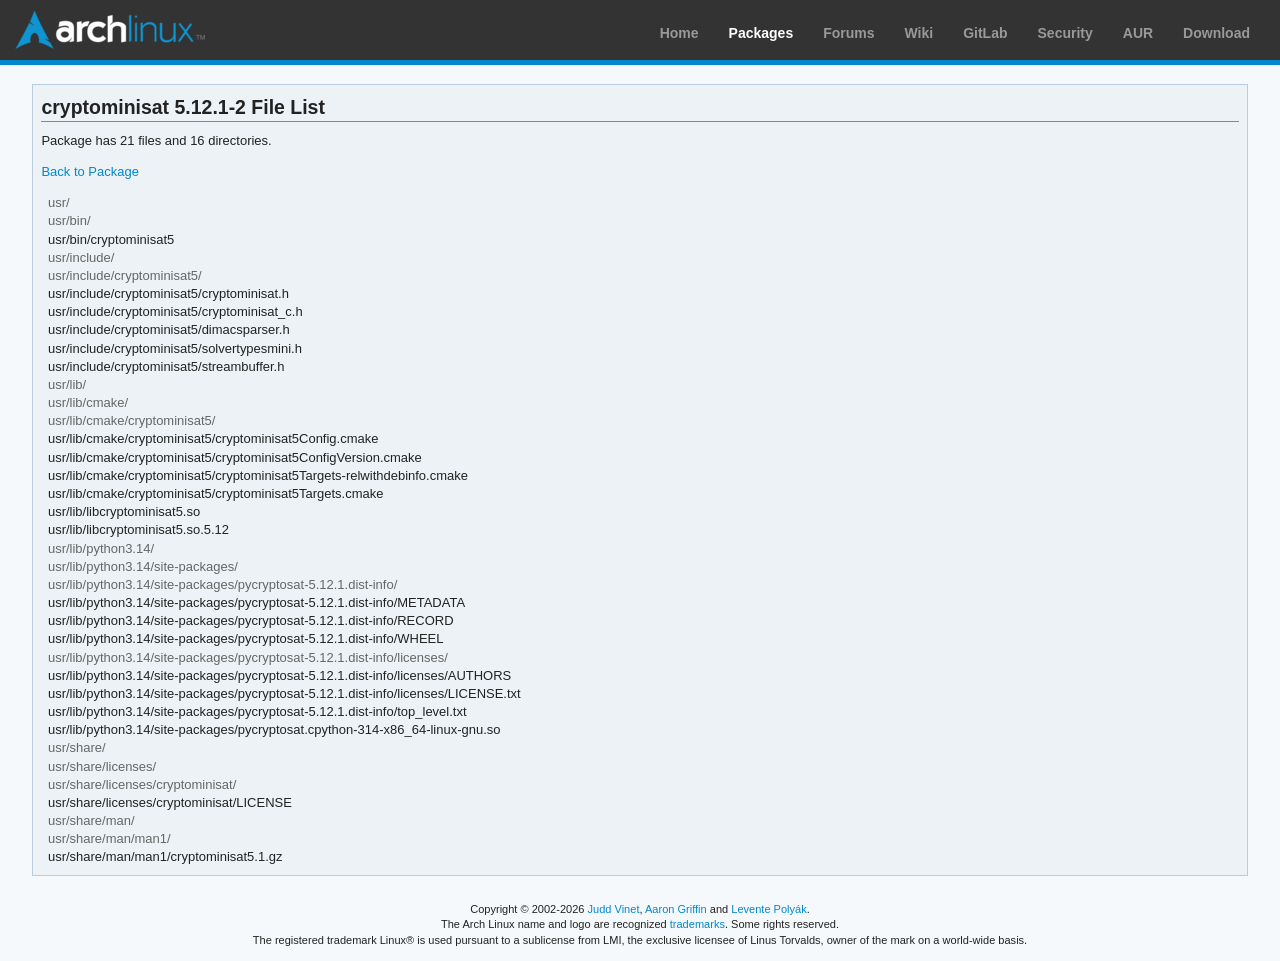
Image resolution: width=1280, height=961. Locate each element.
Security (1065, 33)
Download (1216, 33)
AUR (1138, 33)
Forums (848, 33)
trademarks (697, 924)
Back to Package (89, 171)
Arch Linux (110, 30)
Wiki (919, 33)
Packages (761, 33)
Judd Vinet (614, 909)
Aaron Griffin (676, 909)
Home (679, 33)
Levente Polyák (768, 909)
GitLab (985, 33)
